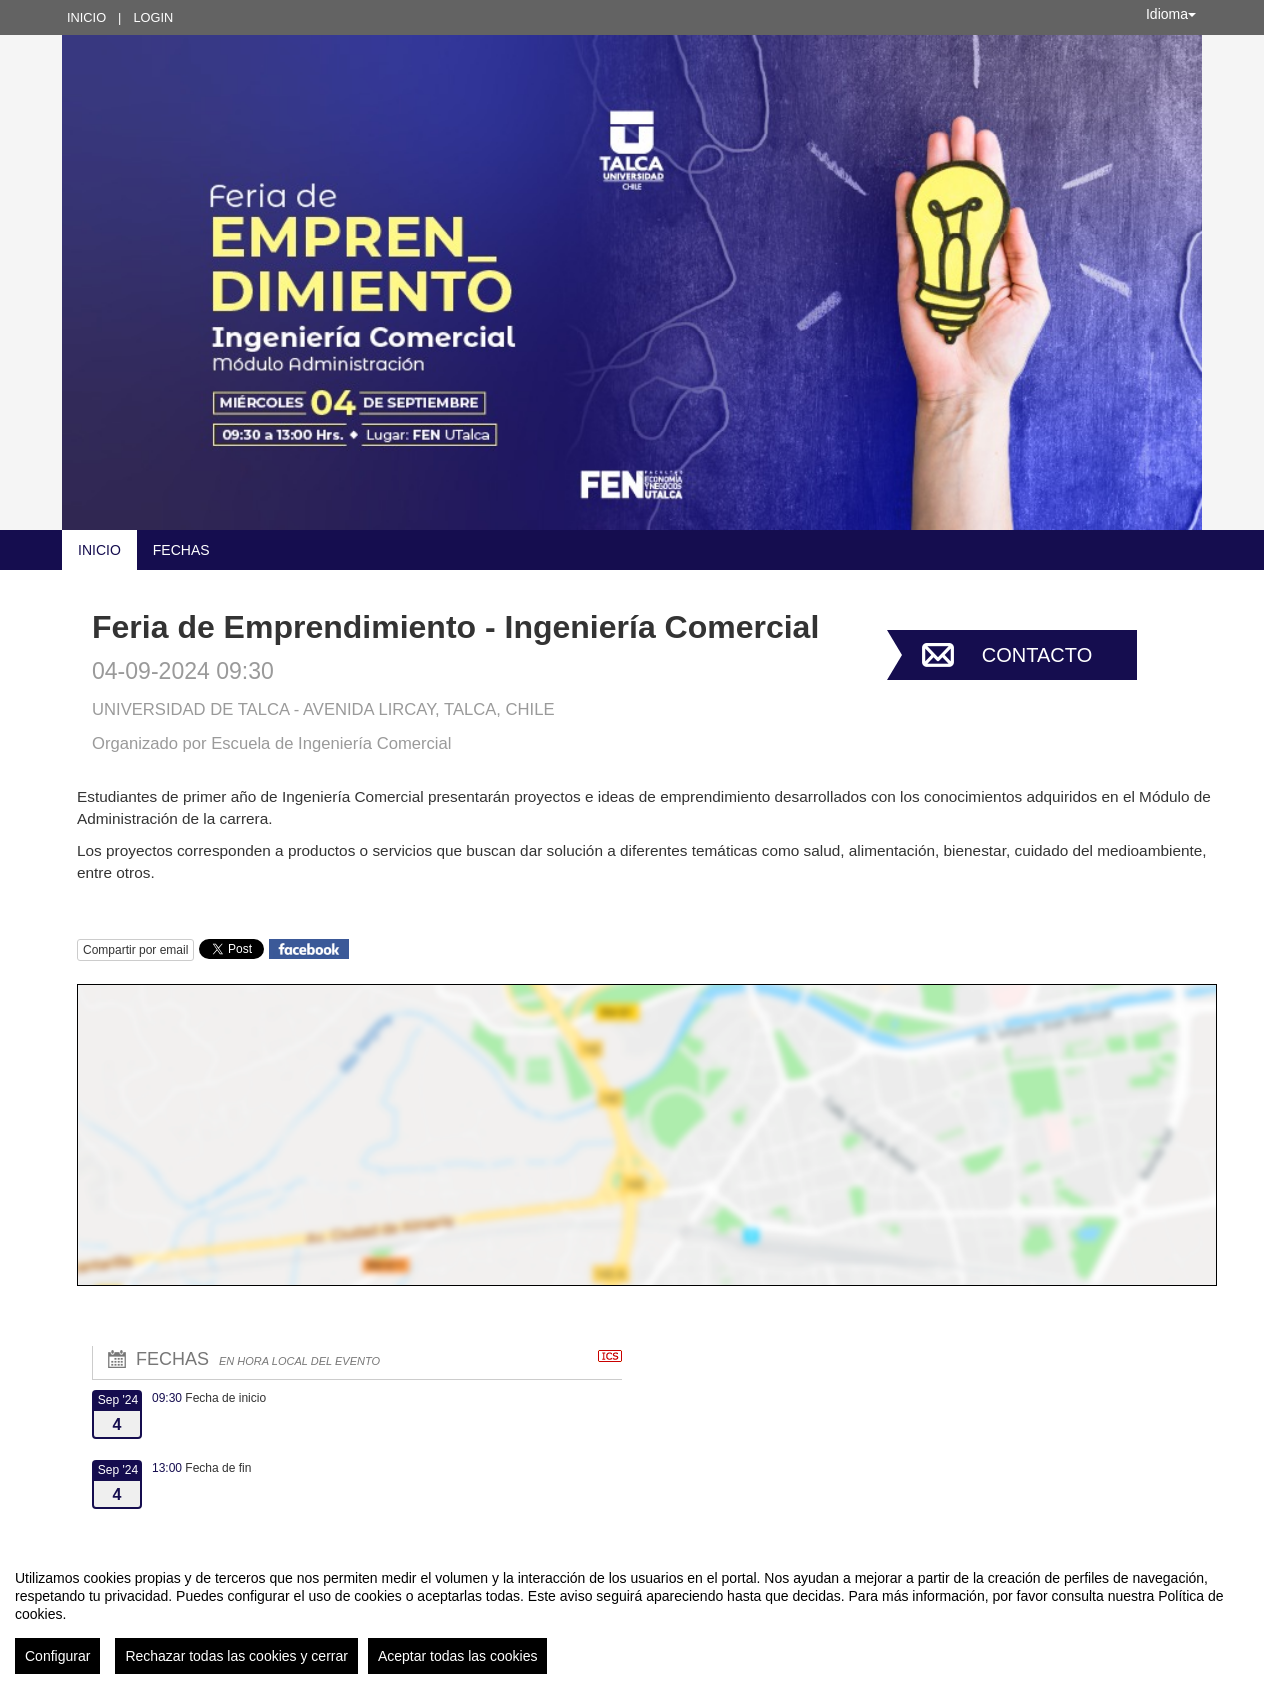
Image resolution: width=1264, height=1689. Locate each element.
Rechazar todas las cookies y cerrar (236, 1656)
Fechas (181, 550)
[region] (632, 1614)
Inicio (86, 17)
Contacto (1037, 655)
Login (153, 17)
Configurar (57, 1656)
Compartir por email (135, 950)
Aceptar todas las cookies (458, 1656)
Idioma (1171, 14)
